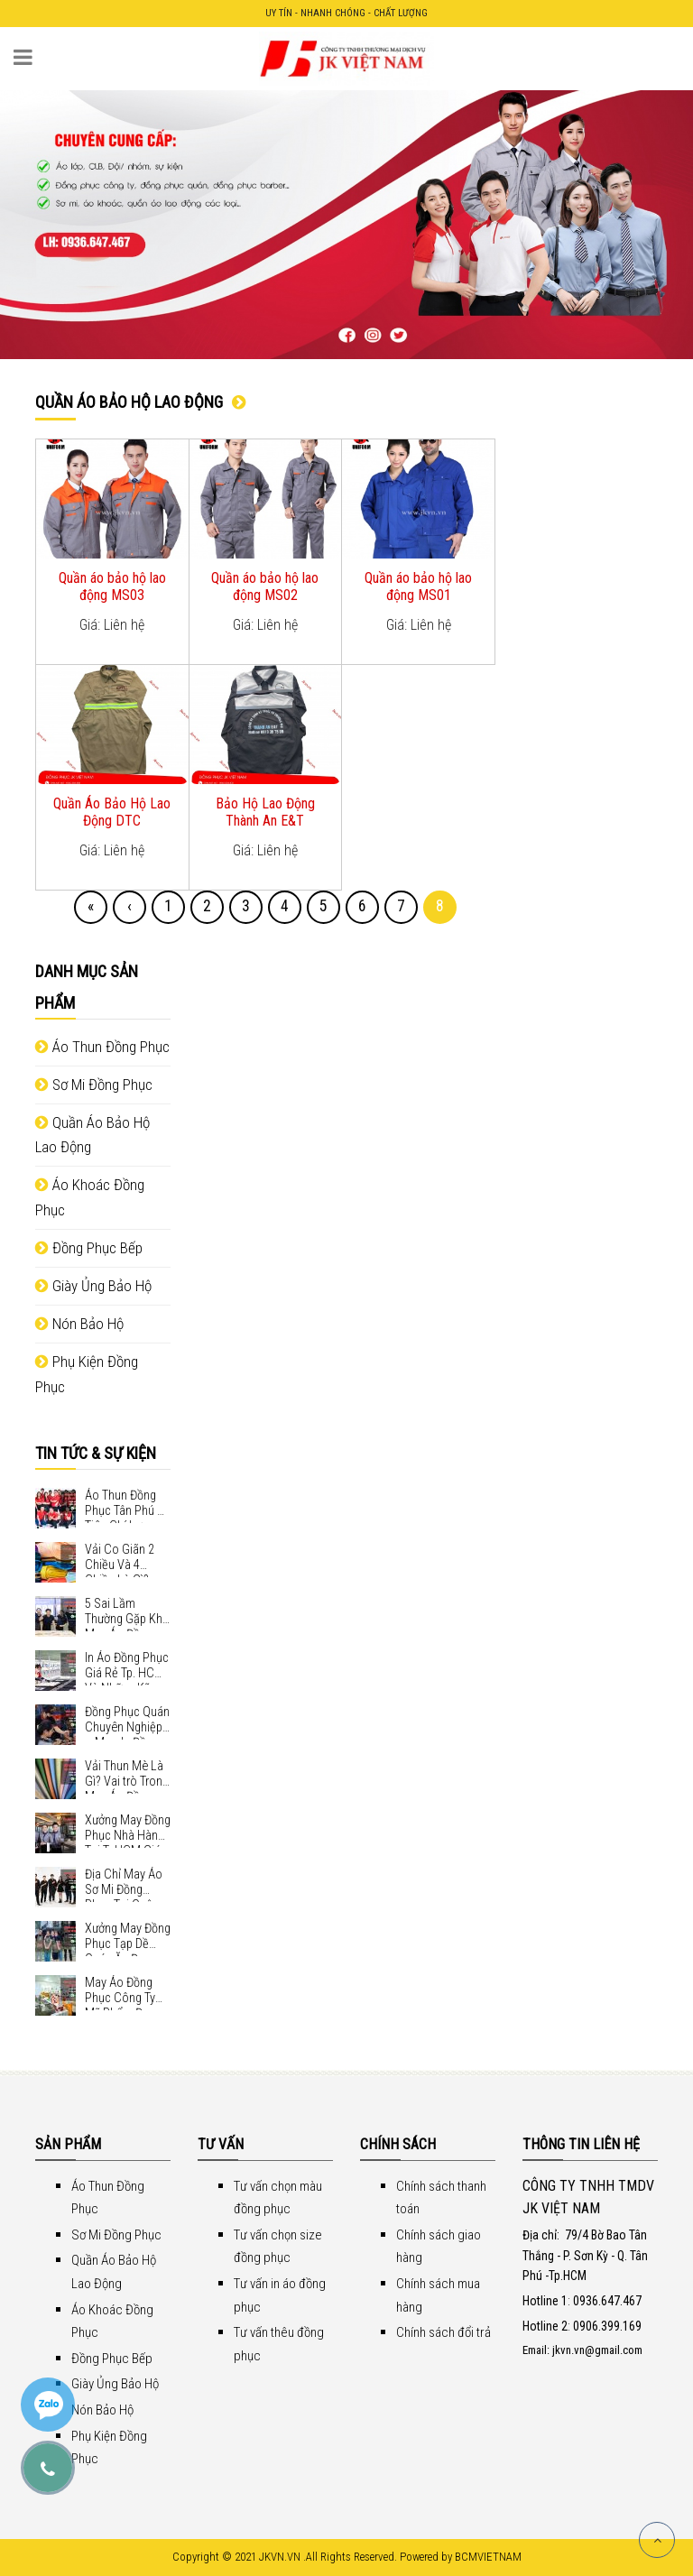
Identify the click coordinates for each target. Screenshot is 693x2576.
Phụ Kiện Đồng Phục (86, 1374)
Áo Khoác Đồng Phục (89, 1197)
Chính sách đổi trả (443, 2332)
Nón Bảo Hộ (79, 1324)
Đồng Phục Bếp (89, 1248)
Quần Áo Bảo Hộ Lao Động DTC (112, 812)
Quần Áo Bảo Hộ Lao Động (92, 1134)
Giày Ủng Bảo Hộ (93, 1286)
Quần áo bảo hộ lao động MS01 (418, 586)
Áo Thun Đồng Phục (102, 1047)
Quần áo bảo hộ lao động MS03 (112, 586)
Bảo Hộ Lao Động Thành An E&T (265, 812)
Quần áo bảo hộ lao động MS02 (265, 586)
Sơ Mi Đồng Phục (93, 1085)
